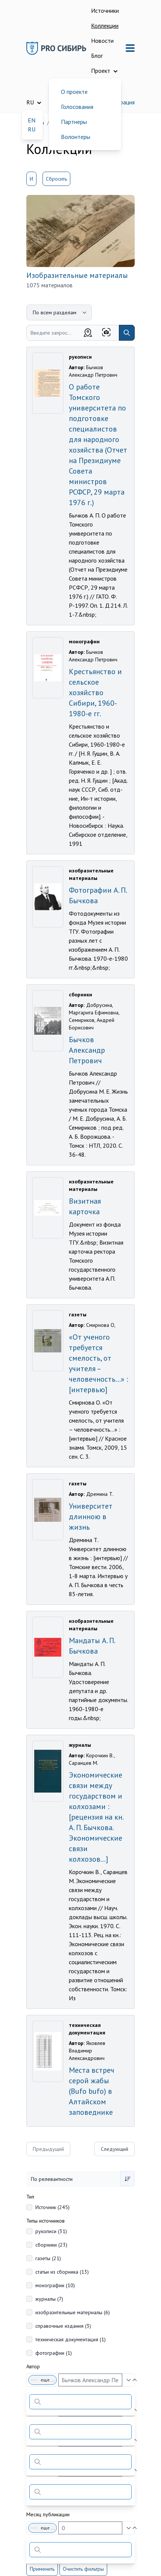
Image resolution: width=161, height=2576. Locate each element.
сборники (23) (51, 2244)
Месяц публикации (48, 2514)
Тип (30, 2196)
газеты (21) (48, 2258)
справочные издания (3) (63, 2325)
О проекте (74, 91)
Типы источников (45, 2220)
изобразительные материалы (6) (72, 2312)
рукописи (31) (51, 2231)
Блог (97, 55)
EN (31, 120)
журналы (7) (49, 2298)
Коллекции (104, 25)
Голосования (77, 106)
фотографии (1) (53, 2353)
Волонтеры (75, 136)
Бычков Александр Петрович (87, 1050)
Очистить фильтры (83, 2568)
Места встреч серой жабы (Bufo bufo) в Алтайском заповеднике (91, 2091)
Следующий (114, 2149)
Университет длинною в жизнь (90, 1516)
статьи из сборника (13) (62, 2271)
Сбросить (56, 178)
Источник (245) (52, 2207)
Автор (33, 2366)
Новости (102, 40)
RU (31, 129)
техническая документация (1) (70, 2339)
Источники (105, 10)
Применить (42, 2568)
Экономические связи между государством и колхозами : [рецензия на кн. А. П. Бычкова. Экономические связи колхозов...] (96, 1817)
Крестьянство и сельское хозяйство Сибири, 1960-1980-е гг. (95, 692)
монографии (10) (55, 2285)
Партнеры (74, 121)
